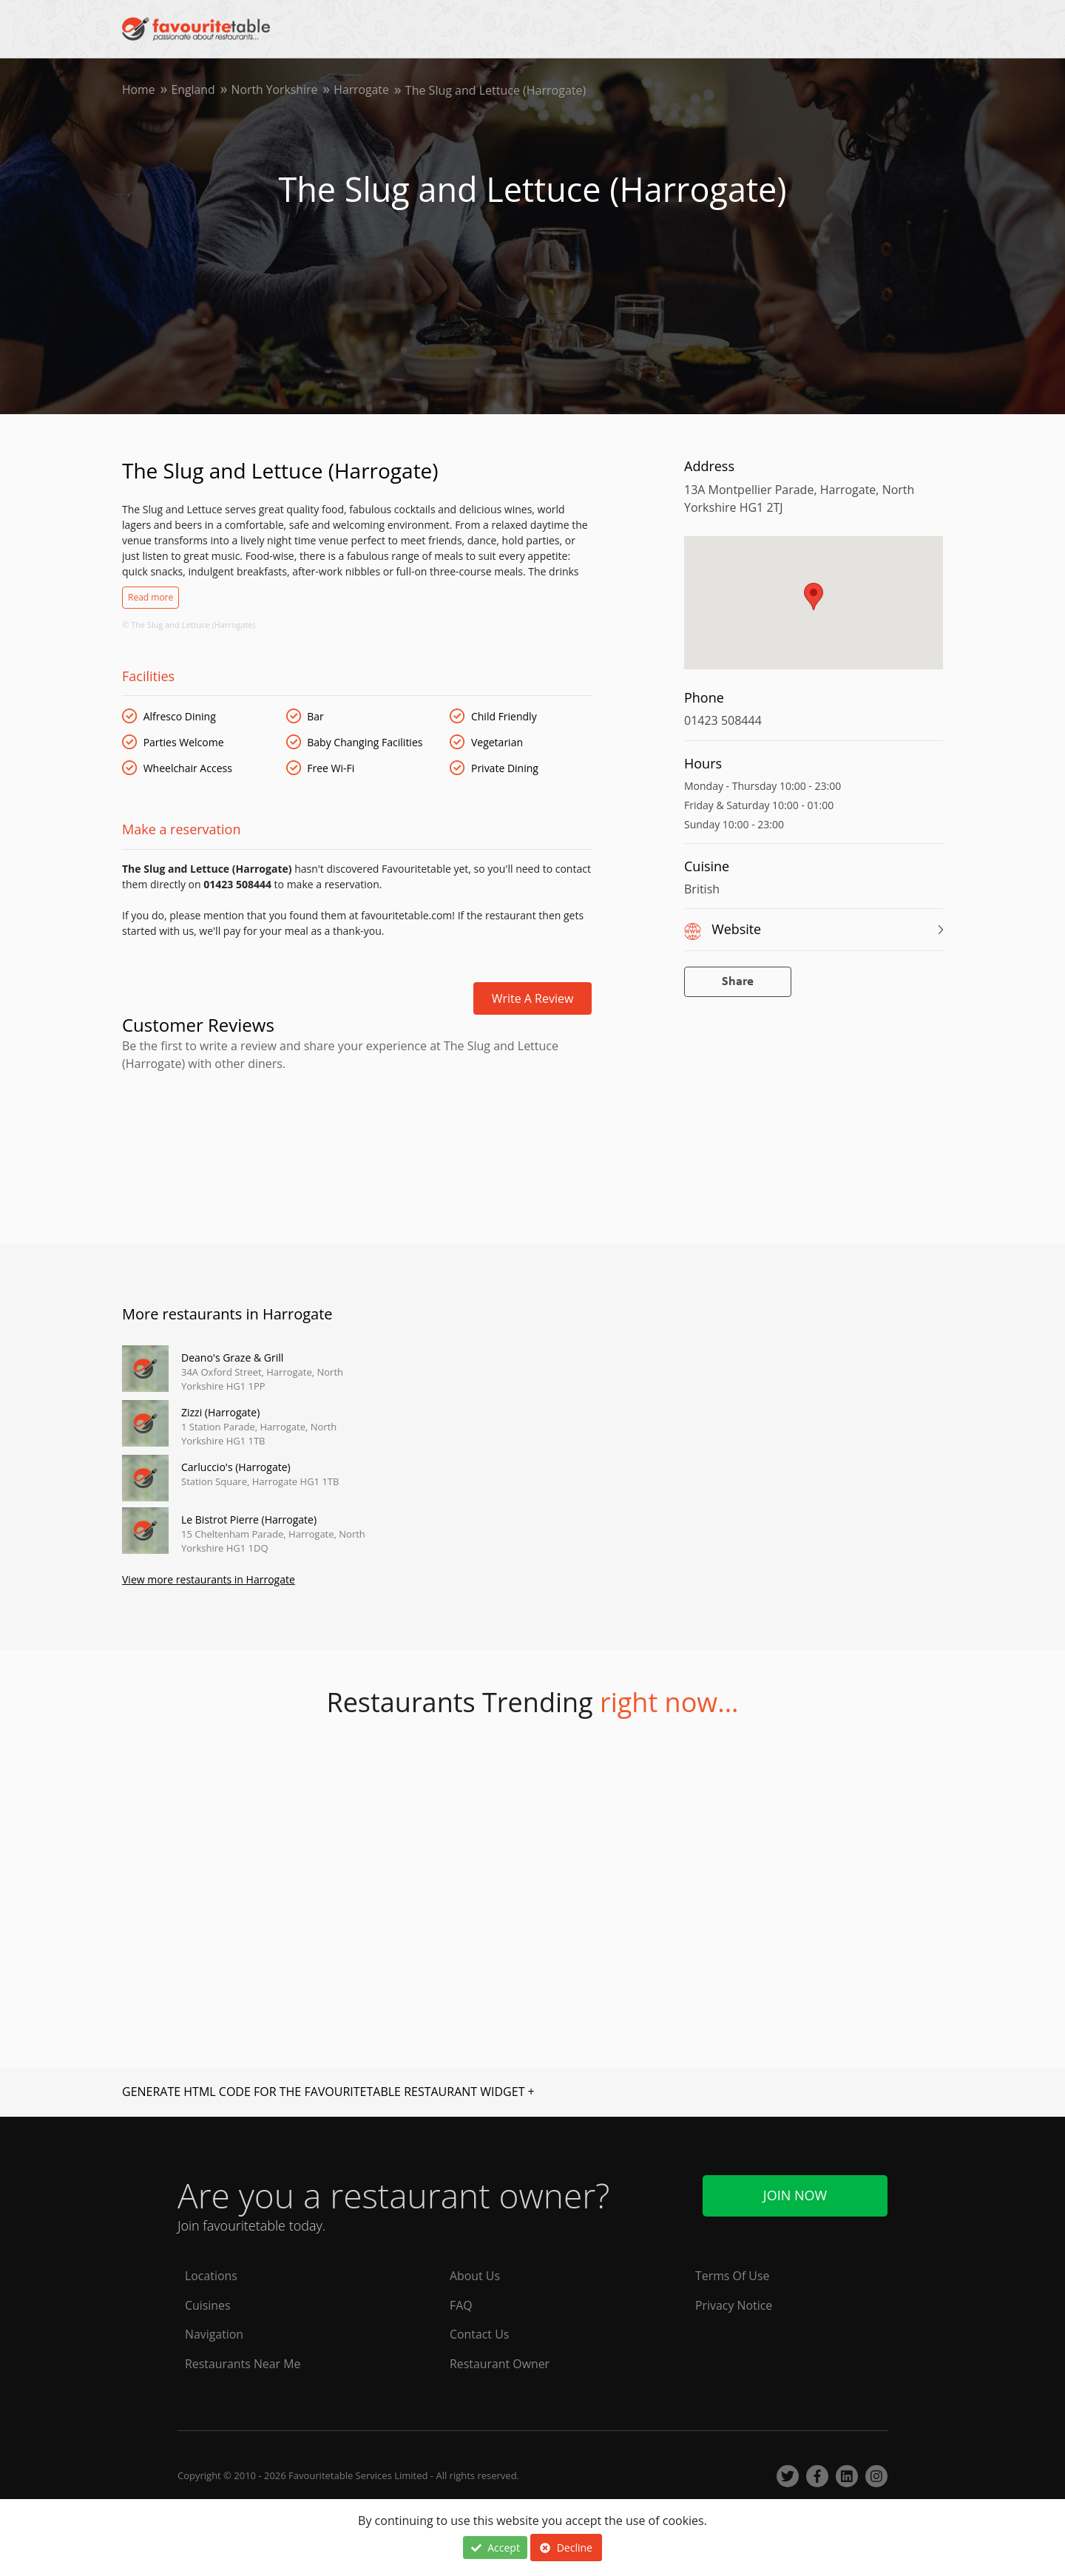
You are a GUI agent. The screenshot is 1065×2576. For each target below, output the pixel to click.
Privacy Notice (734, 2305)
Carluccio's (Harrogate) (236, 1467)
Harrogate (365, 90)
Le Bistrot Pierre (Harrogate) (249, 1519)
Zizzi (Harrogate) (220, 1412)
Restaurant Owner (500, 2364)
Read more (150, 597)
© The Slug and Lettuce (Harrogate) (188, 624)
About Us (475, 2276)
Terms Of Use (732, 2276)
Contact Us (480, 2335)
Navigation (214, 2335)
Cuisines (208, 2305)
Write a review (533, 998)
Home (138, 90)
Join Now (795, 2195)
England (194, 90)
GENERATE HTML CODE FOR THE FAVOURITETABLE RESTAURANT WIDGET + (328, 2092)
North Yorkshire (276, 90)
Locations (211, 2276)
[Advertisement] (357, 1135)
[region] (813, 610)
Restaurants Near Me (243, 2364)
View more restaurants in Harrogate (208, 1580)
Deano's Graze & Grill (232, 1357)
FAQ (461, 2305)
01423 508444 (723, 720)
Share (738, 982)
